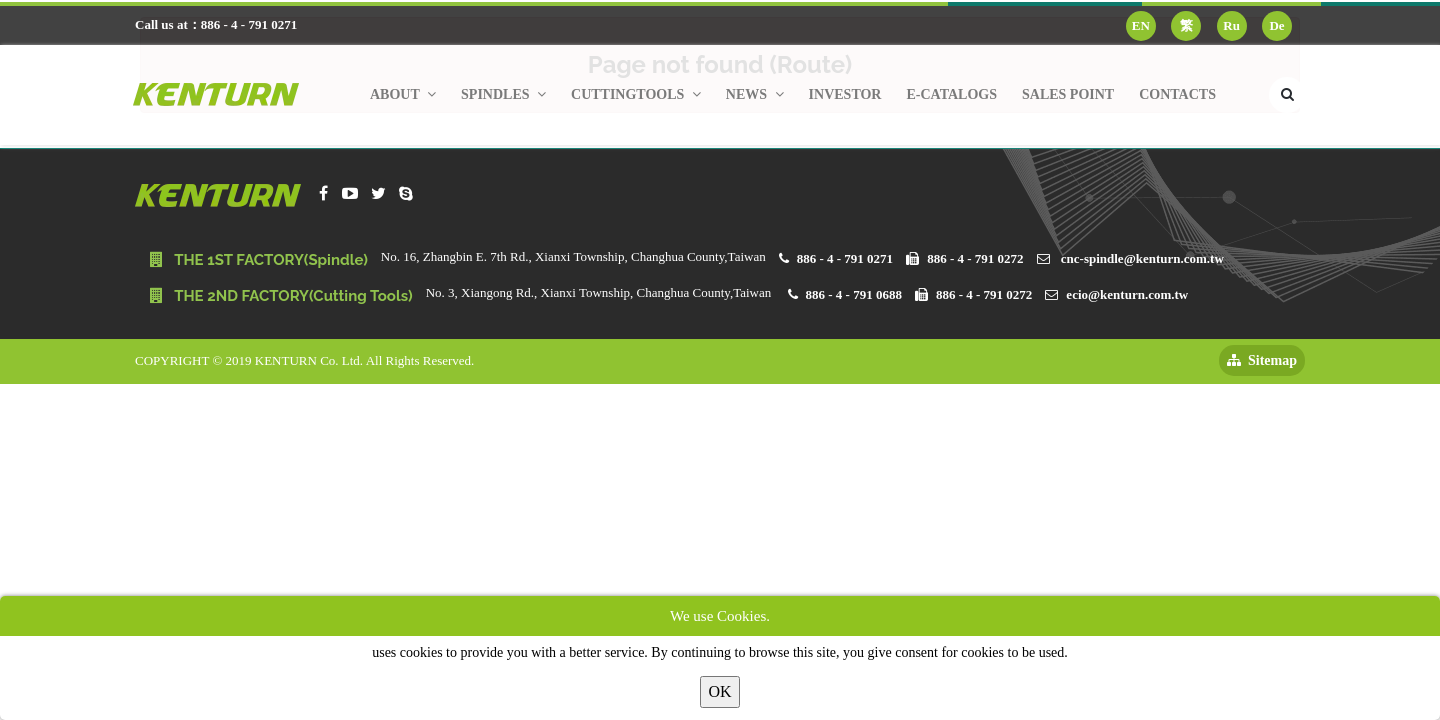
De (1276, 25)
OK (719, 691)
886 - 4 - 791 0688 (854, 294)
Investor (845, 94)
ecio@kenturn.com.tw (1127, 294)
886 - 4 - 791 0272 (975, 258)
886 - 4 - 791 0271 (845, 258)
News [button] (755, 94)
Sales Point (1068, 94)
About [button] (403, 94)
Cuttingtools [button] (636, 94)
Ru (1231, 25)
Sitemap (1262, 360)
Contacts (1177, 94)
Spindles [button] (503, 94)
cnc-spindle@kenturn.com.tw (1142, 258)
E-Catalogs (951, 94)
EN (1141, 25)
